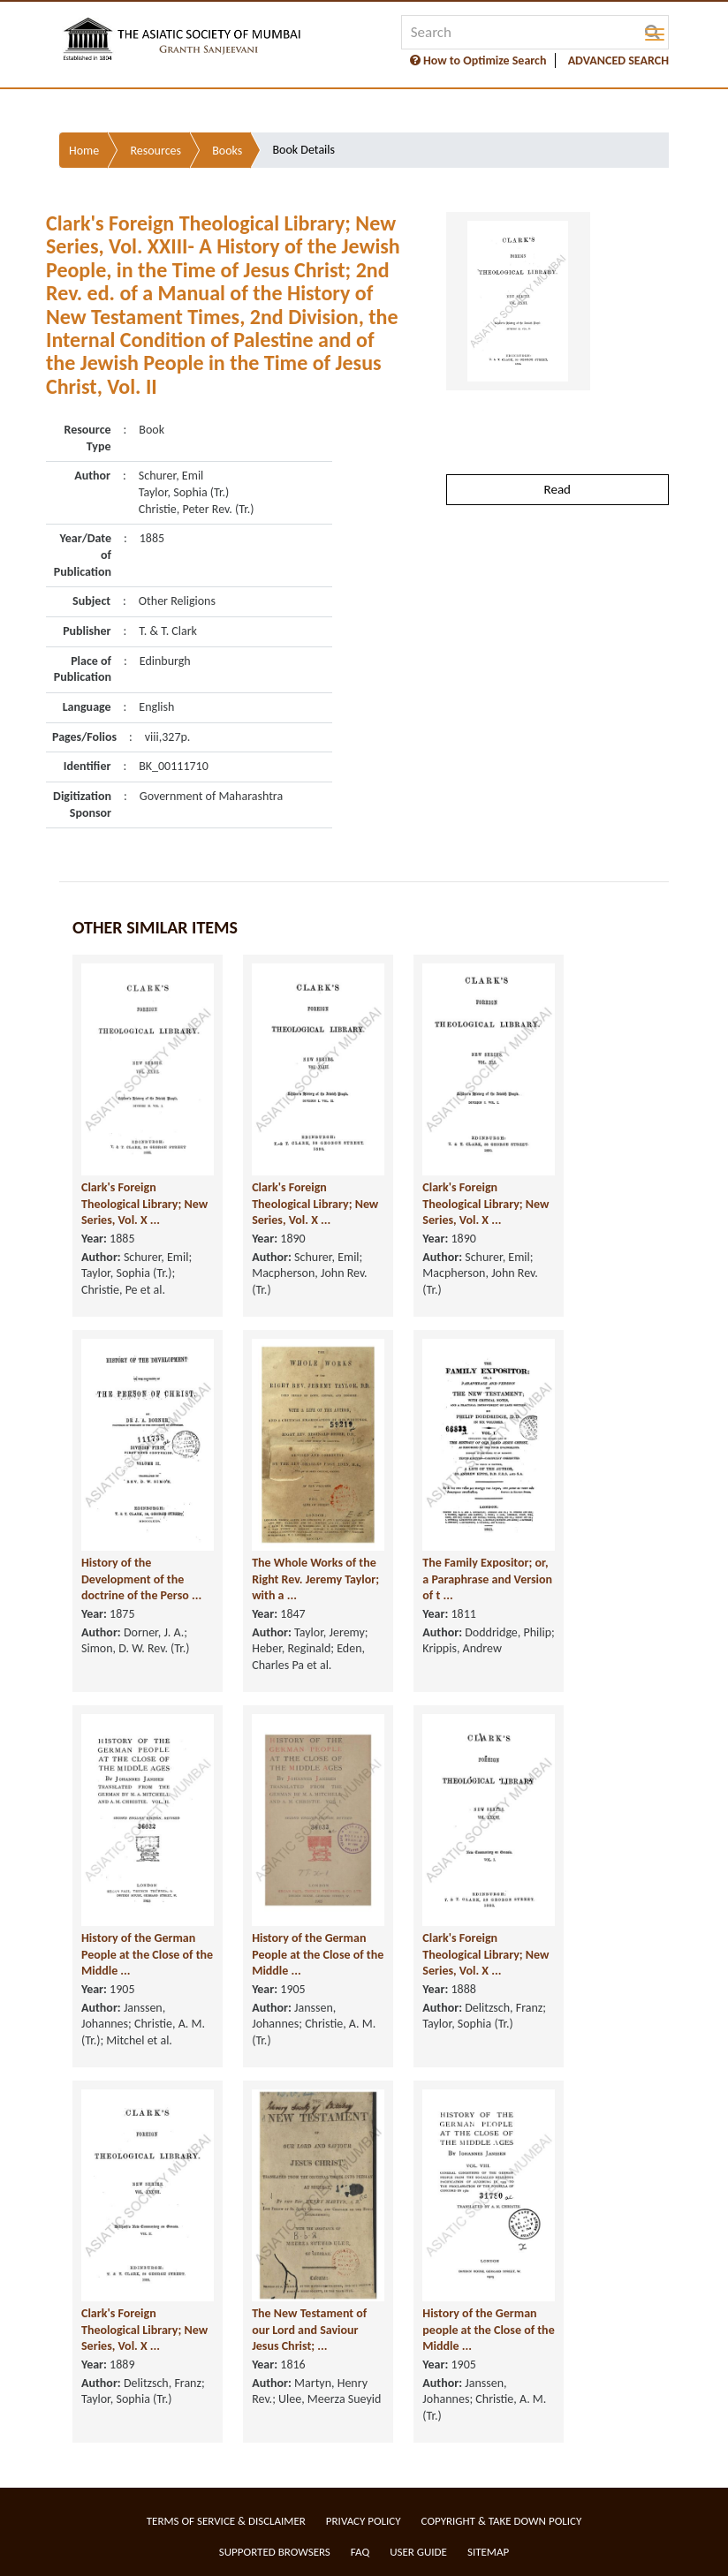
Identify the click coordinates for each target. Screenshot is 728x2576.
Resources (155, 150)
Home (84, 150)
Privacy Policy (363, 2520)
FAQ (360, 2551)
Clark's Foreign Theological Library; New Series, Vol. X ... (144, 1204)
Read (557, 489)
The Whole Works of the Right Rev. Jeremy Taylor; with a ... (315, 1579)
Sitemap (488, 2551)
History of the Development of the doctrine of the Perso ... (141, 1579)
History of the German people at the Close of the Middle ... (488, 2329)
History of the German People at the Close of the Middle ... (147, 1954)
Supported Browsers (274, 2551)
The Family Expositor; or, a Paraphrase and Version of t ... (487, 1579)
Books (227, 150)
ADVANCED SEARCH (618, 60)
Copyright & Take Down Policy (501, 2520)
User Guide (418, 2551)
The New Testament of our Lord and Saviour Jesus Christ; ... (309, 2329)
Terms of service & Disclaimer (226, 2520)
